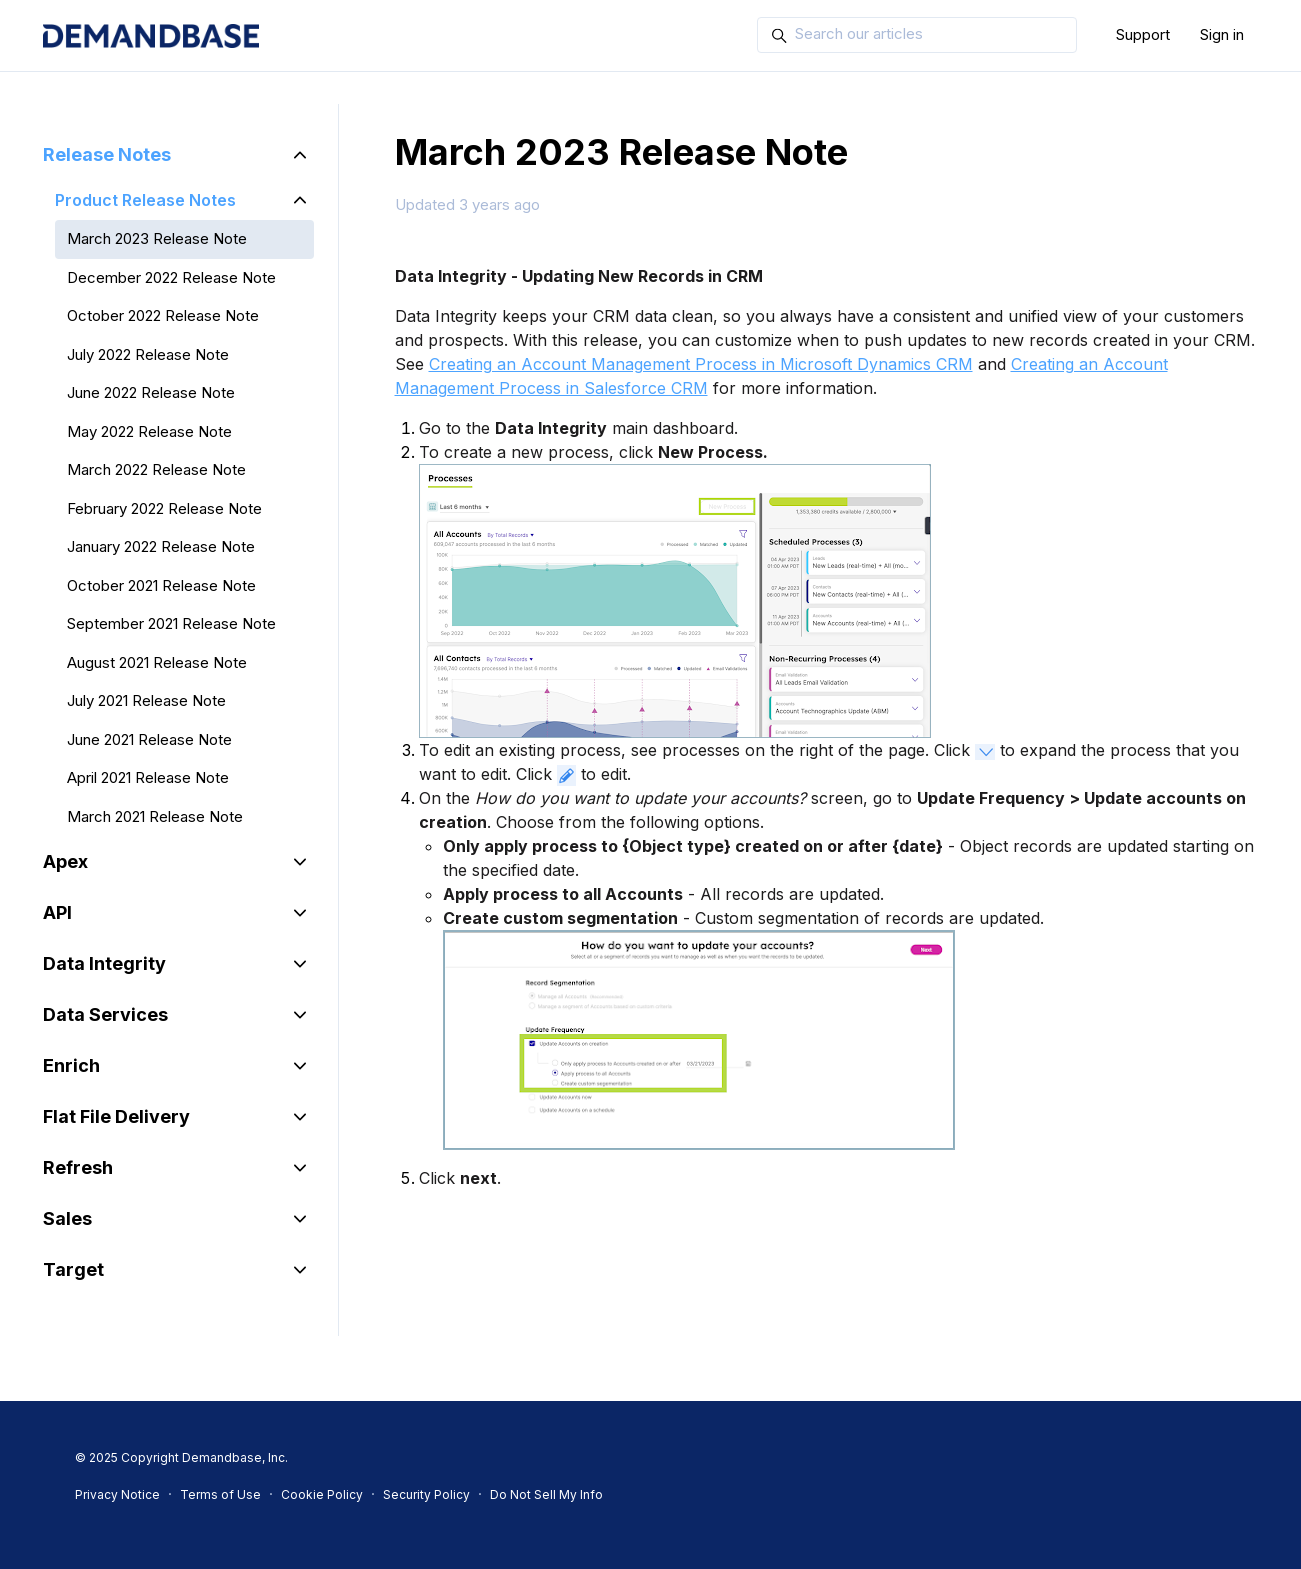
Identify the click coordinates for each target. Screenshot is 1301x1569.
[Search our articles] (917, 35)
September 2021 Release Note (171, 623)
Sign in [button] (1222, 34)
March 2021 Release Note (155, 816)
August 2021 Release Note (157, 662)
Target (73, 1269)
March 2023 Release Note (157, 238)
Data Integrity (104, 963)
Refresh (78, 1167)
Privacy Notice (117, 1494)
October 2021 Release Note (161, 585)
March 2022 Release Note (156, 469)
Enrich (71, 1065)
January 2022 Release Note (161, 546)
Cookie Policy (322, 1494)
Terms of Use (220, 1494)
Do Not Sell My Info (546, 1494)
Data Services (105, 1014)
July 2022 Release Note (148, 354)
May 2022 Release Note (149, 431)
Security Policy (426, 1494)
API (57, 912)
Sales (67, 1218)
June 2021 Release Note (149, 739)
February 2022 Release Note (164, 508)
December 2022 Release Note (171, 277)
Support (1143, 34)
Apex (65, 861)
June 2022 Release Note (151, 392)
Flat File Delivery (116, 1116)
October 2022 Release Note (163, 315)
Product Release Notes (145, 200)
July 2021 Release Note (146, 700)
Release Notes (107, 154)
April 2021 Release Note (148, 777)
